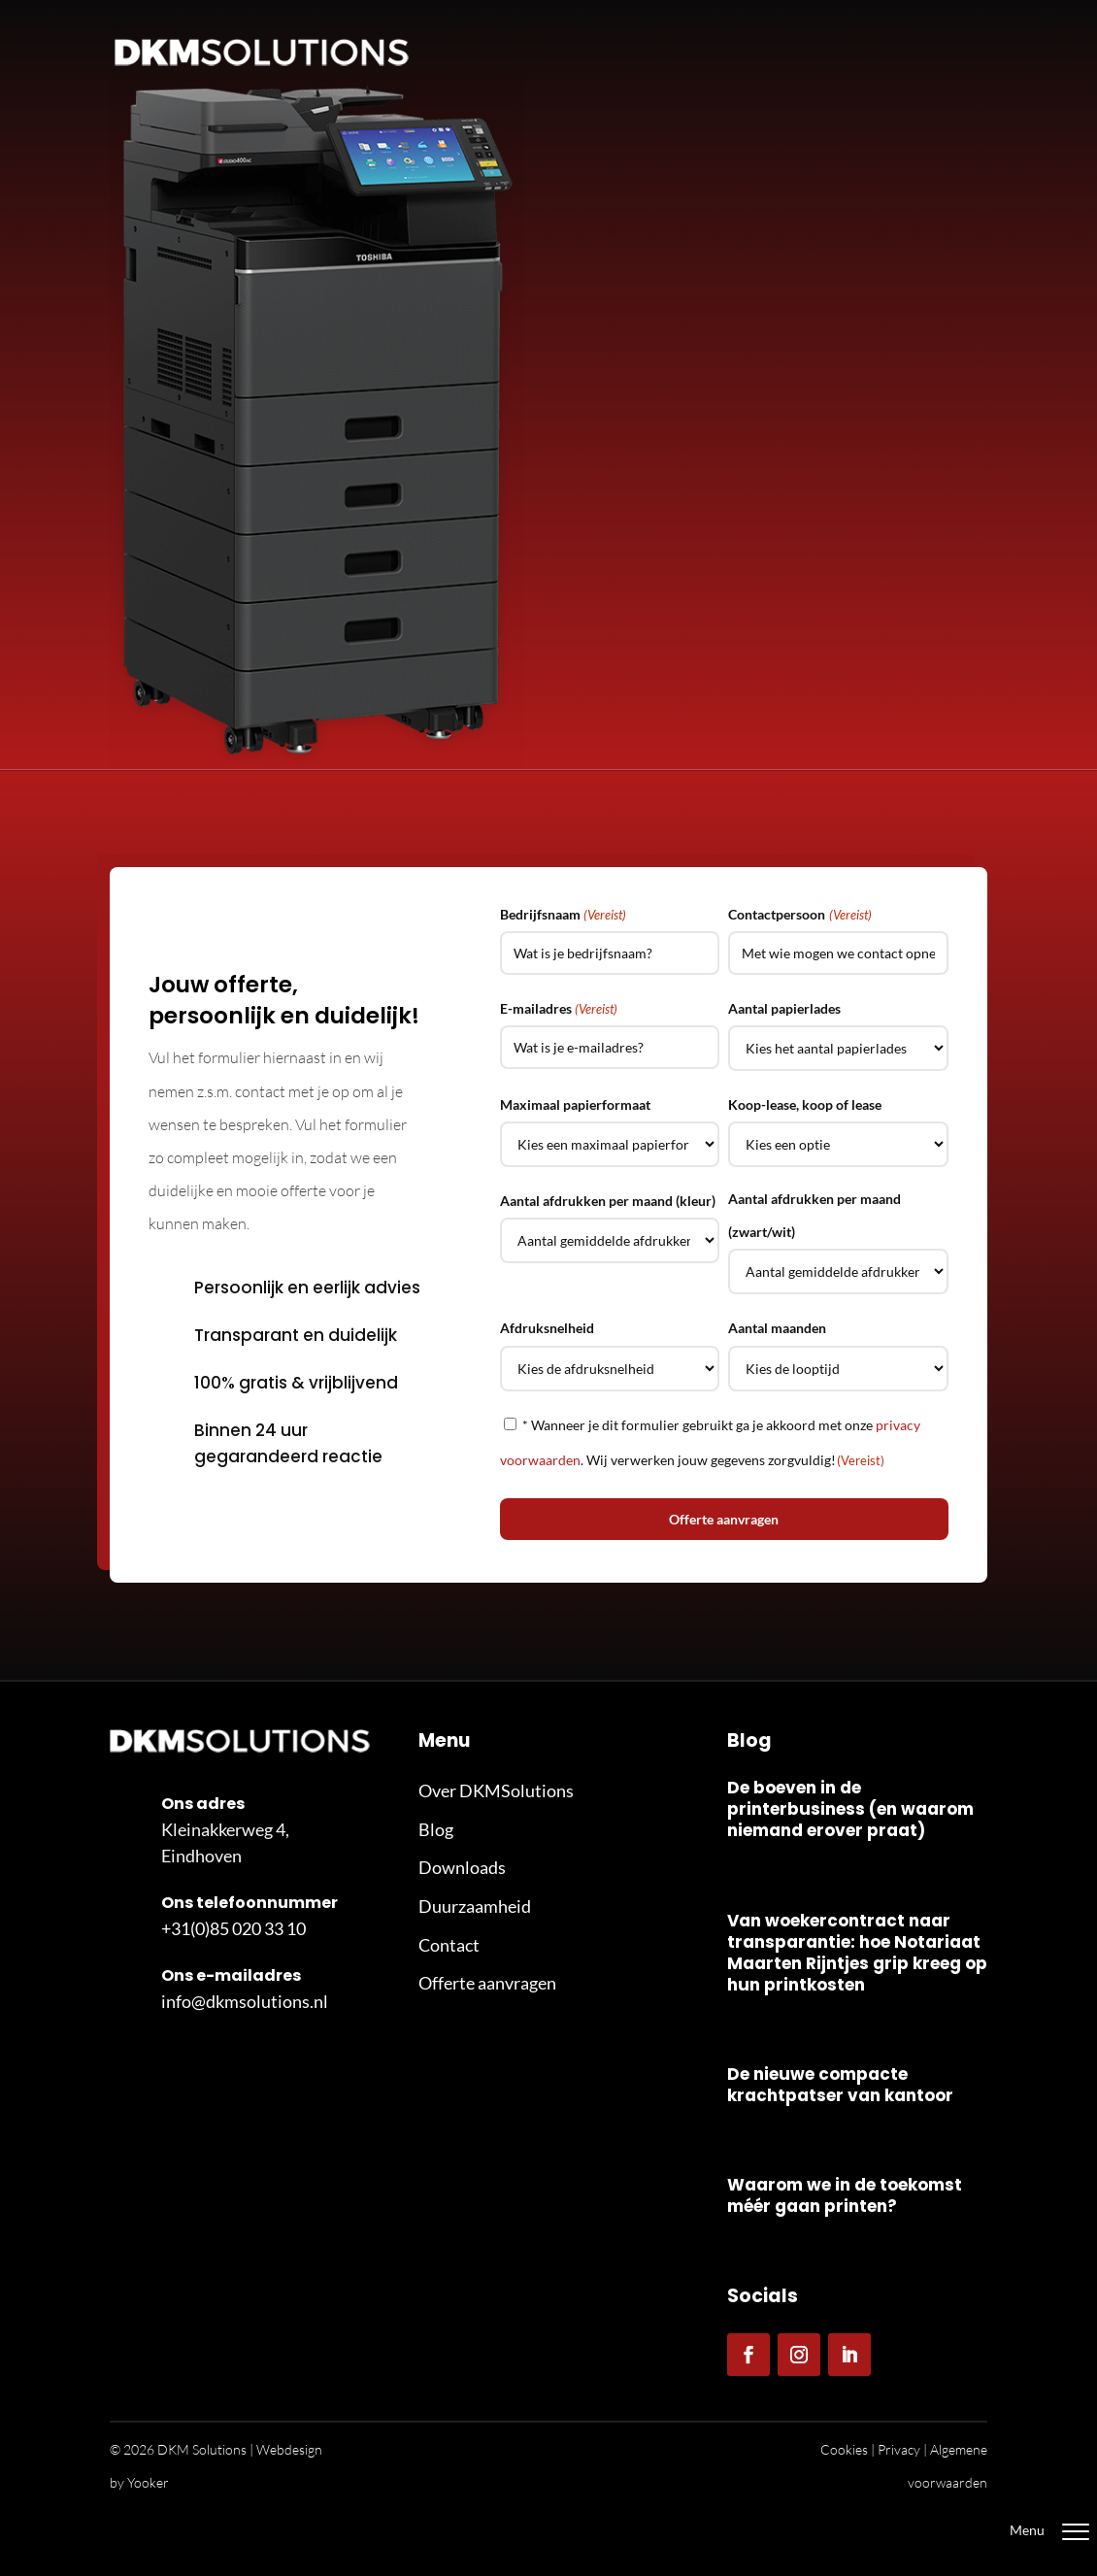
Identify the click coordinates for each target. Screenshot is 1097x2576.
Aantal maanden (777, 1328)
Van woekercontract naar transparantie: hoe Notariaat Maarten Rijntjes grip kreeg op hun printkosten (857, 1952)
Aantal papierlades (784, 1008)
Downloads (462, 1867)
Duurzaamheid (474, 1906)
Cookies (844, 2449)
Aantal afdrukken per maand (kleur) (607, 1200)
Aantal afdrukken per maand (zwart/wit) (814, 1215)
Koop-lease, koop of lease (804, 1104)
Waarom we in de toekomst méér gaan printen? (844, 2195)
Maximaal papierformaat (575, 1104)
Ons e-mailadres (231, 1975)
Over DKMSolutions (496, 1790)
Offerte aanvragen (487, 1982)
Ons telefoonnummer (249, 1902)
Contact (449, 1945)
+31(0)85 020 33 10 (233, 1928)
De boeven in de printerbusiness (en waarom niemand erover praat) (850, 1809)
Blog (435, 1829)
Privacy (899, 2449)
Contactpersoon (799, 914)
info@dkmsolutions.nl (244, 2001)
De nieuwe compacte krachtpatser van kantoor (840, 2084)
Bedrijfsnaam (563, 914)
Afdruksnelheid (547, 1328)
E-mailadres (558, 1008)
